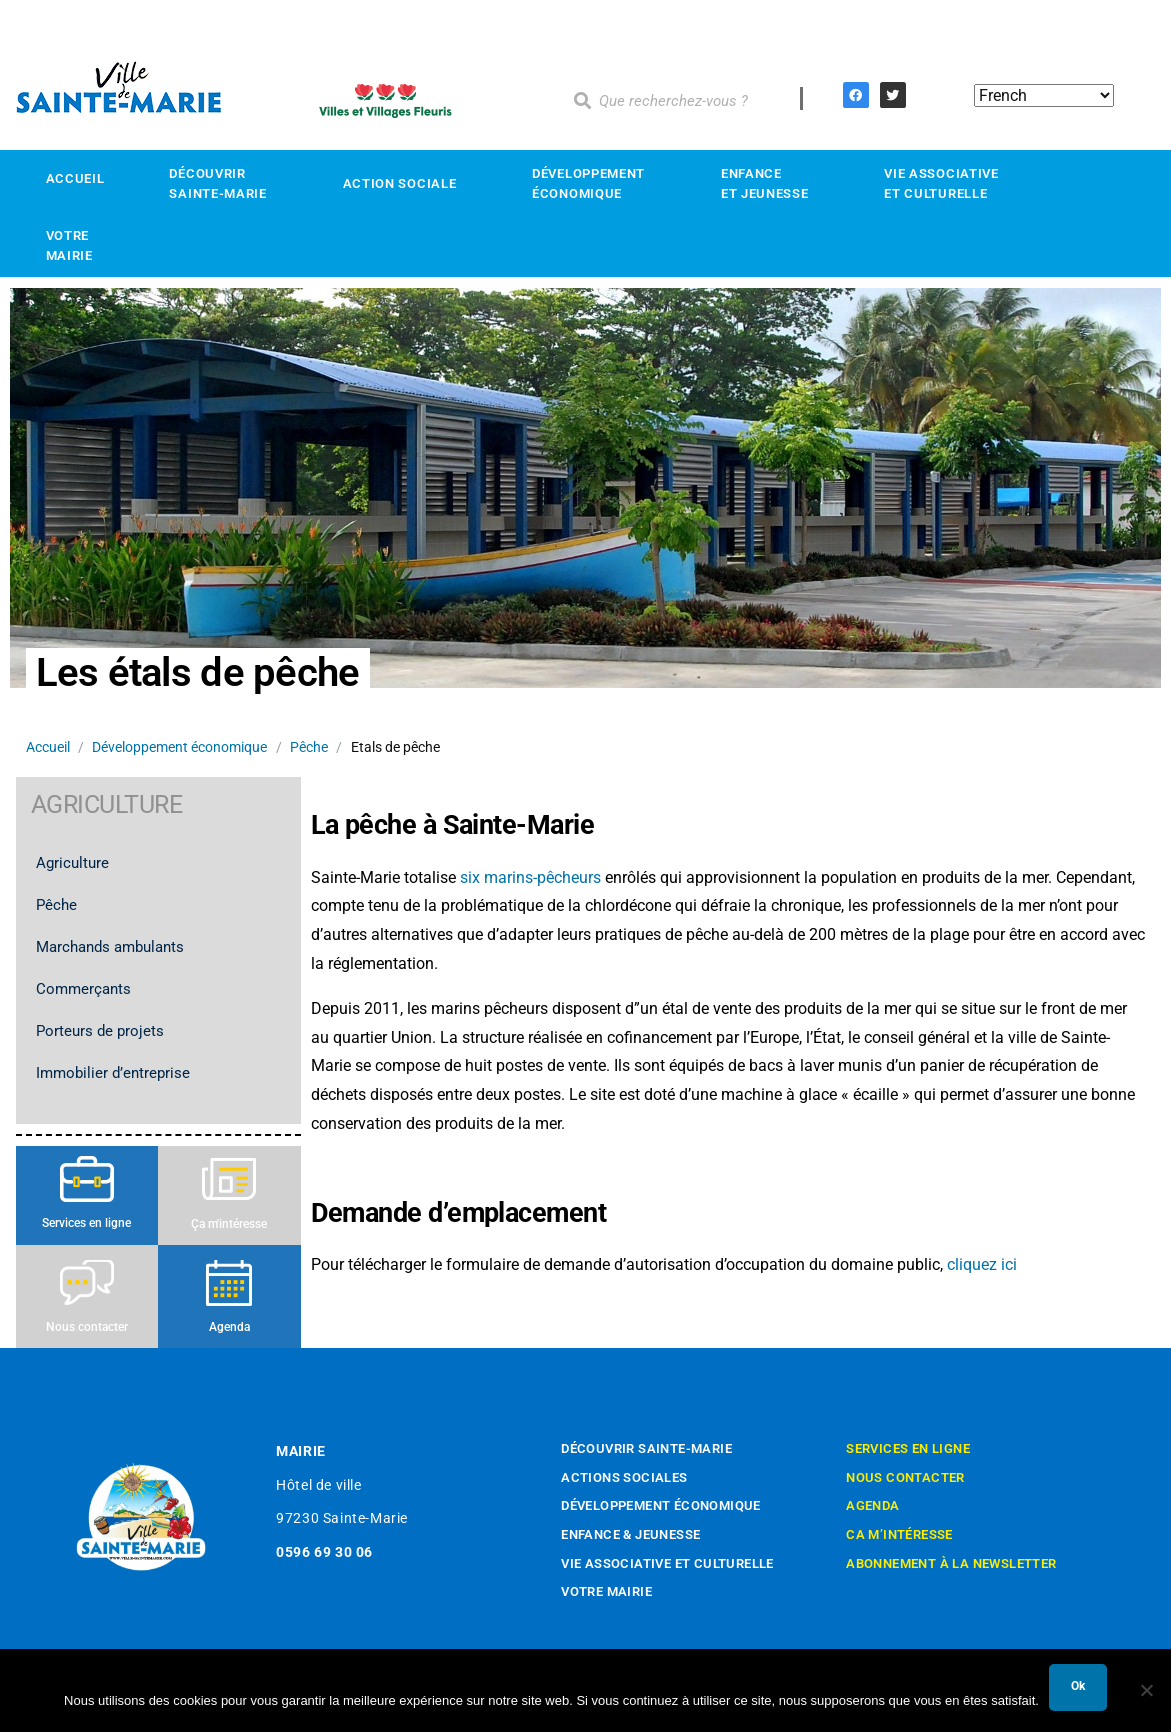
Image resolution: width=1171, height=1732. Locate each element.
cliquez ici (982, 1264)
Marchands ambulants (115, 947)
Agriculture (77, 863)
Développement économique (594, 183)
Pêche (309, 747)
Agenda (229, 1327)
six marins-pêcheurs (528, 877)
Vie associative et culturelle (667, 1563)
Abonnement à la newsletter (951, 1563)
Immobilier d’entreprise (118, 1073)
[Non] (1146, 1690)
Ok (1078, 1686)
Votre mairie (75, 245)
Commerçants (88, 989)
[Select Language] (1044, 95)
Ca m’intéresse (899, 1534)
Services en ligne (86, 1223)
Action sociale (405, 184)
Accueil (75, 178)
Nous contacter (87, 1327)
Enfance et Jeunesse (770, 183)
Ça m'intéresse (229, 1224)
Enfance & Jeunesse (630, 1534)
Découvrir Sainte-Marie (223, 183)
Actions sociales (624, 1477)
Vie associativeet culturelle (946, 183)
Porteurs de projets (100, 1031)
